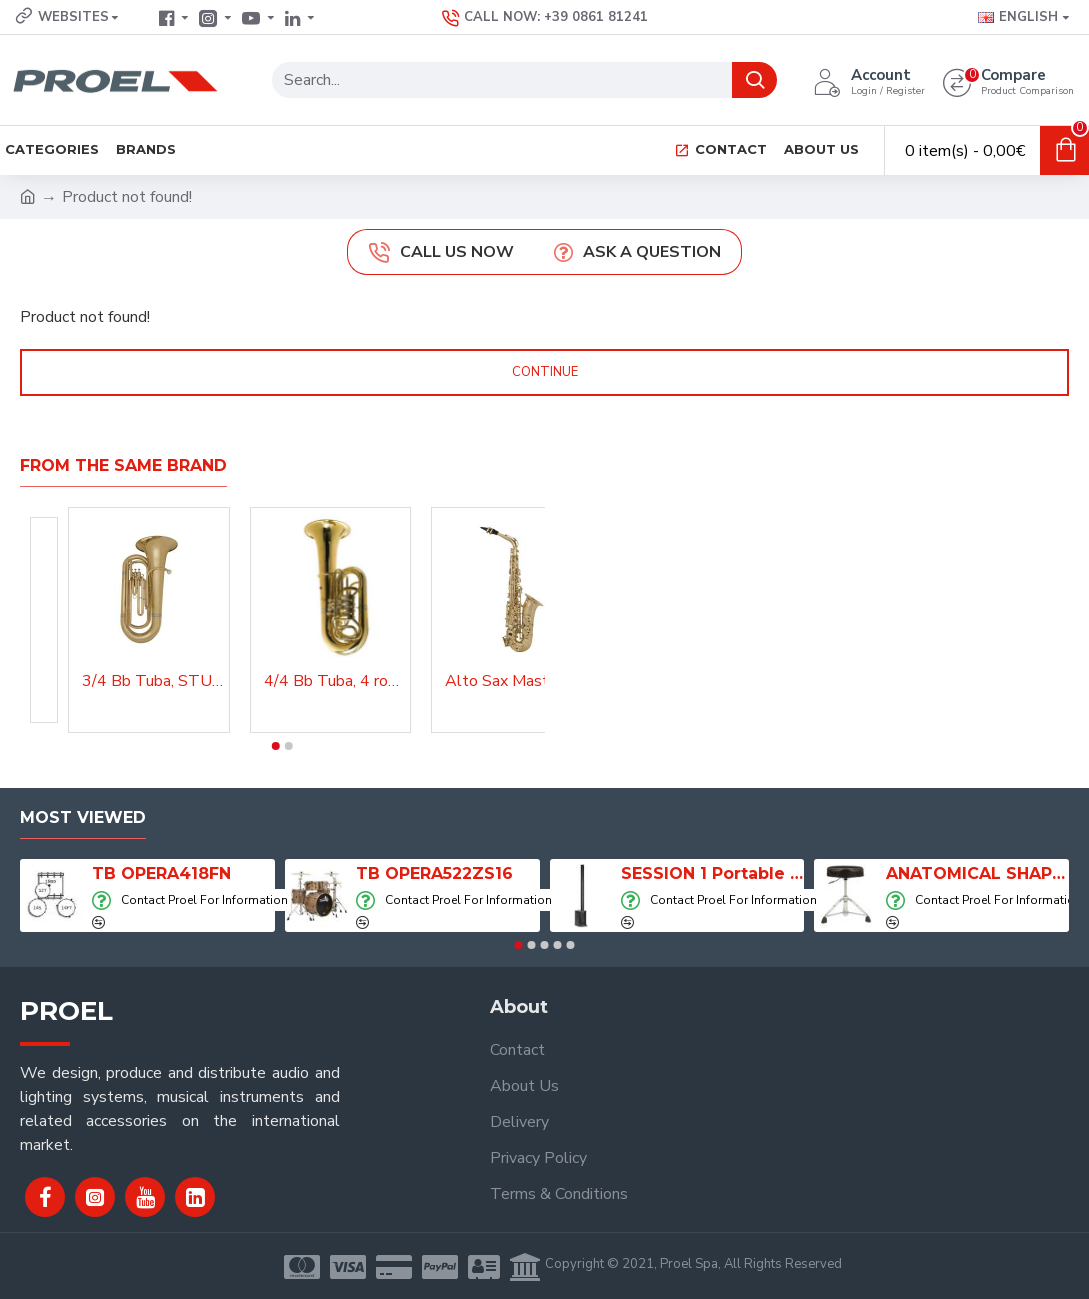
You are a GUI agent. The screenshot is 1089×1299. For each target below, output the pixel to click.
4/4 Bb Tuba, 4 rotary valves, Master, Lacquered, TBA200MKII (335, 681)
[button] (276, 746)
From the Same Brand (123, 465)
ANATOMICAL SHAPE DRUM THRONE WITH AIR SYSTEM (977, 873)
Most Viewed (83, 817)
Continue (545, 372)
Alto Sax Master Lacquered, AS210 (516, 681)
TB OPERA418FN (161, 873)
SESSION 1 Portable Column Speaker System (712, 873)
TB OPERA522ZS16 (434, 873)
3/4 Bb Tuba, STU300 (153, 681)
